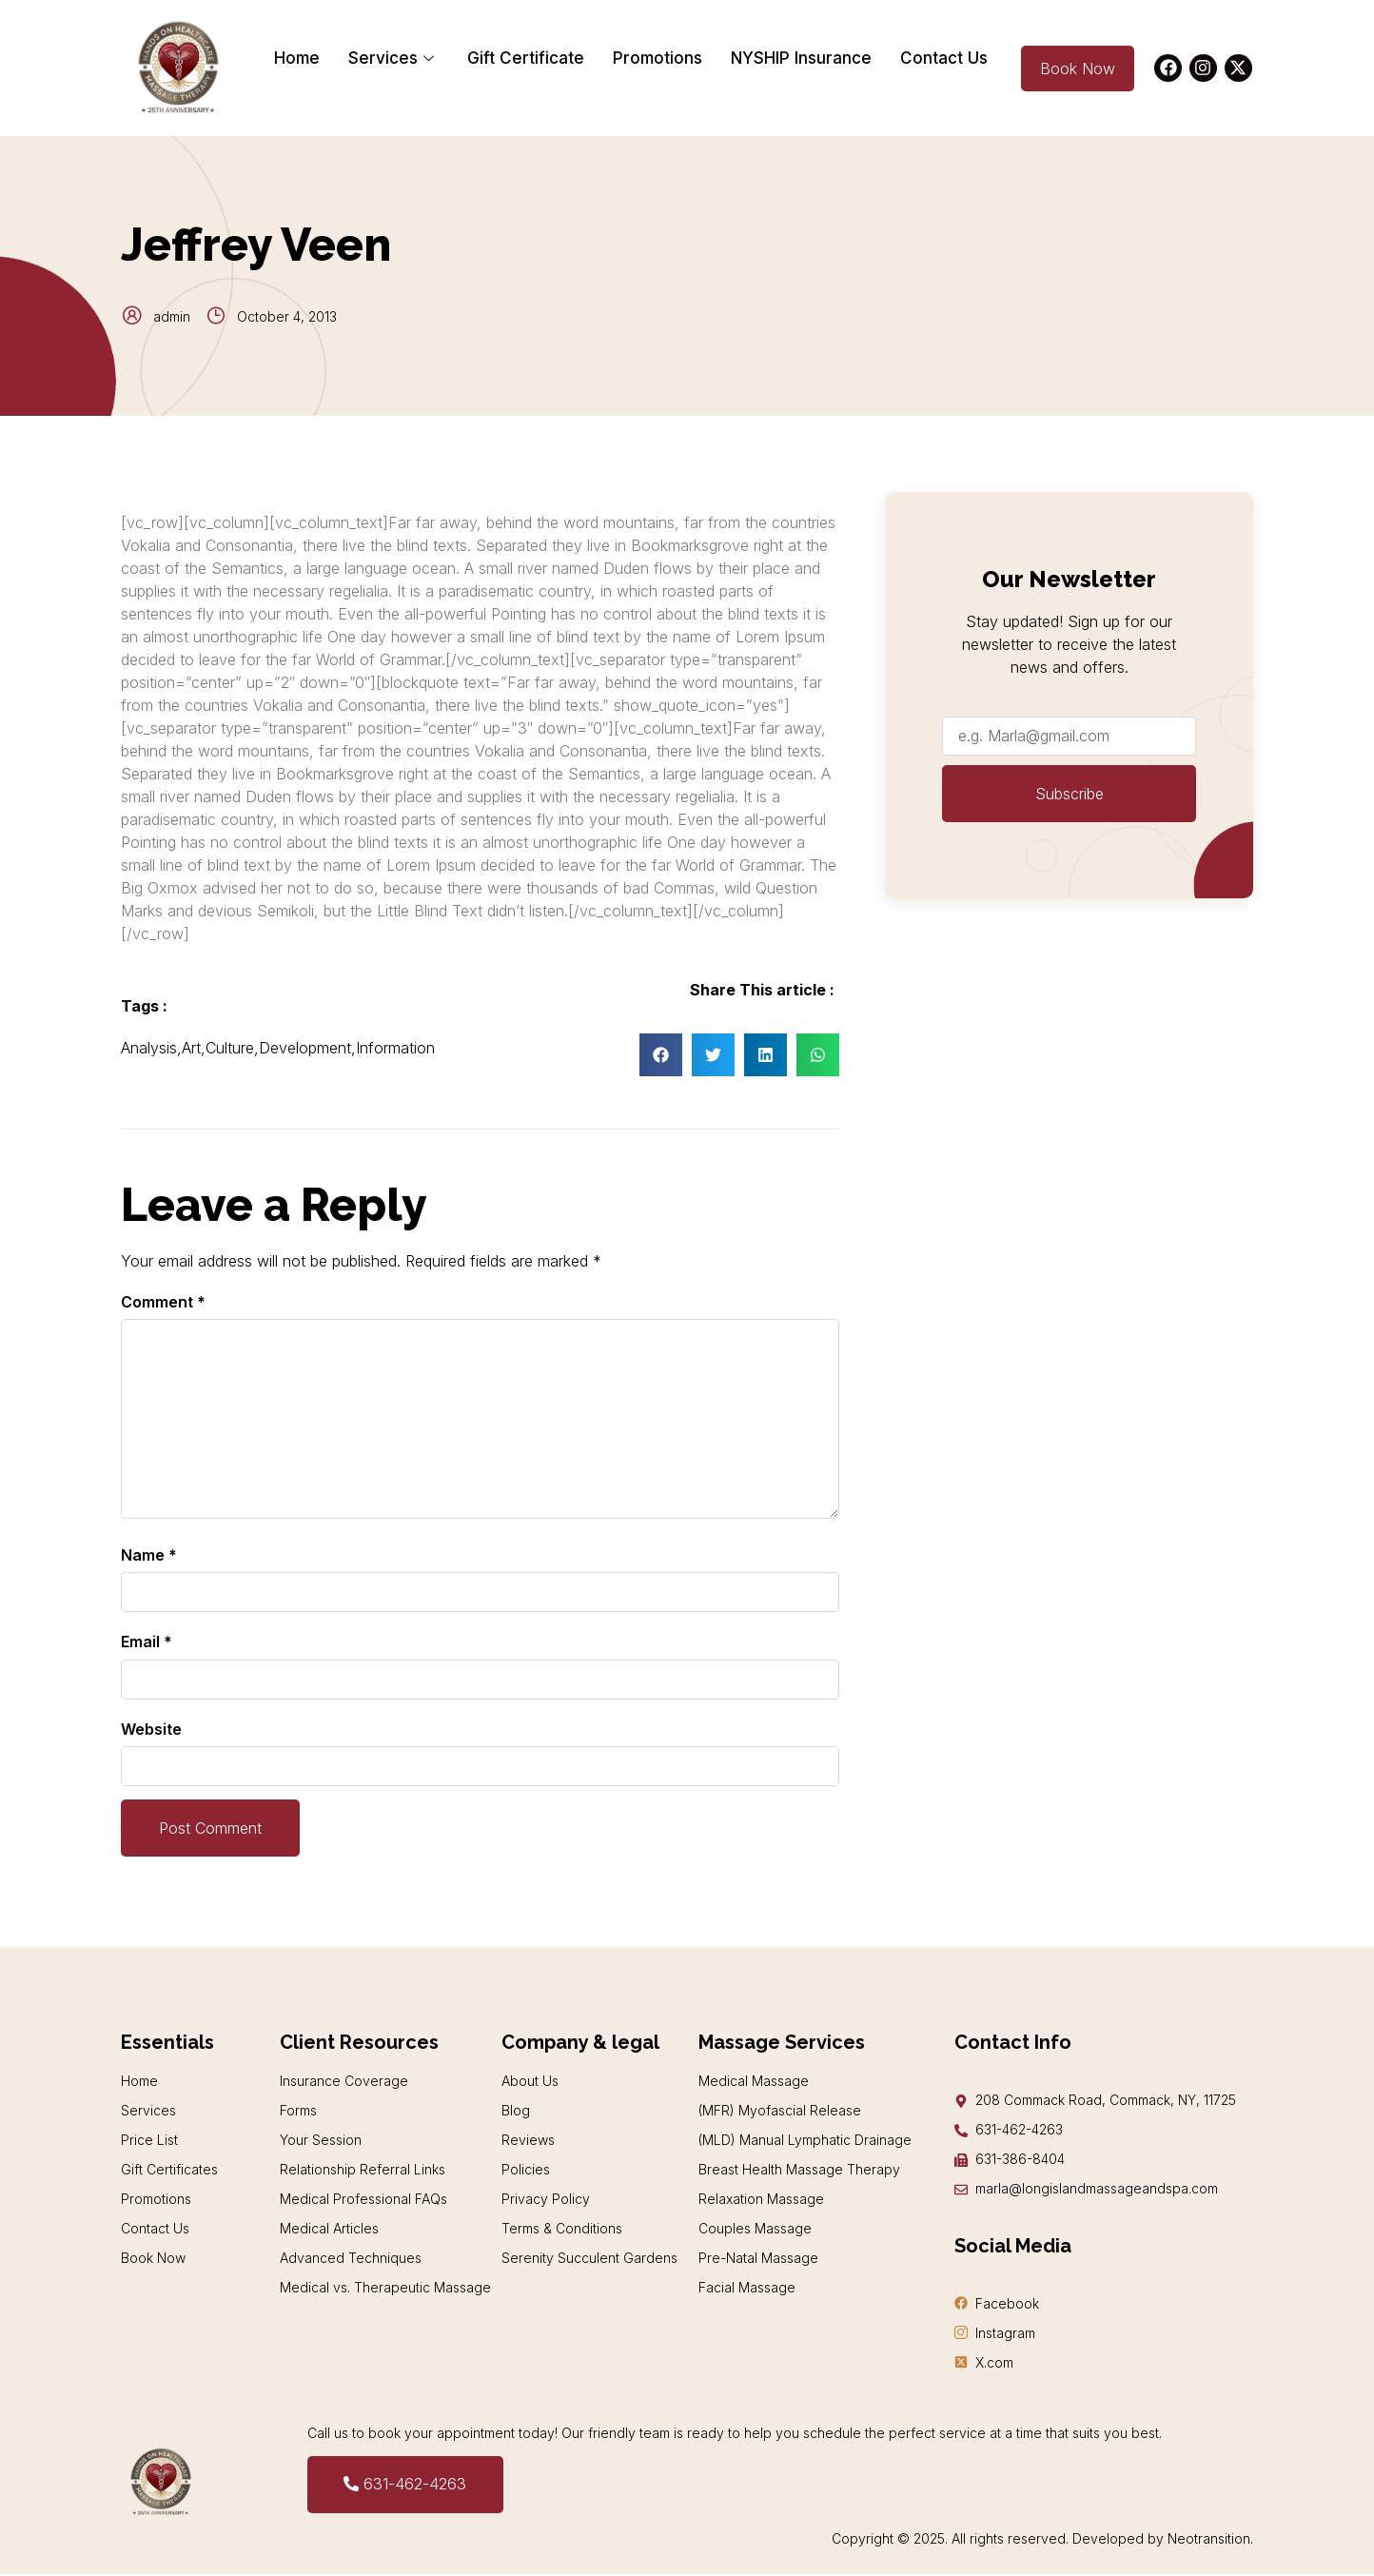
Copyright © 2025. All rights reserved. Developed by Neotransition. (1042, 2540)
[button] (660, 1054)
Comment (163, 1301)
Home (297, 58)
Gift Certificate (525, 58)
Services (393, 58)
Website (151, 1729)
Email (146, 1641)
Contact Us (944, 58)
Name (149, 1554)
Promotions (657, 58)
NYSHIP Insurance (801, 58)
